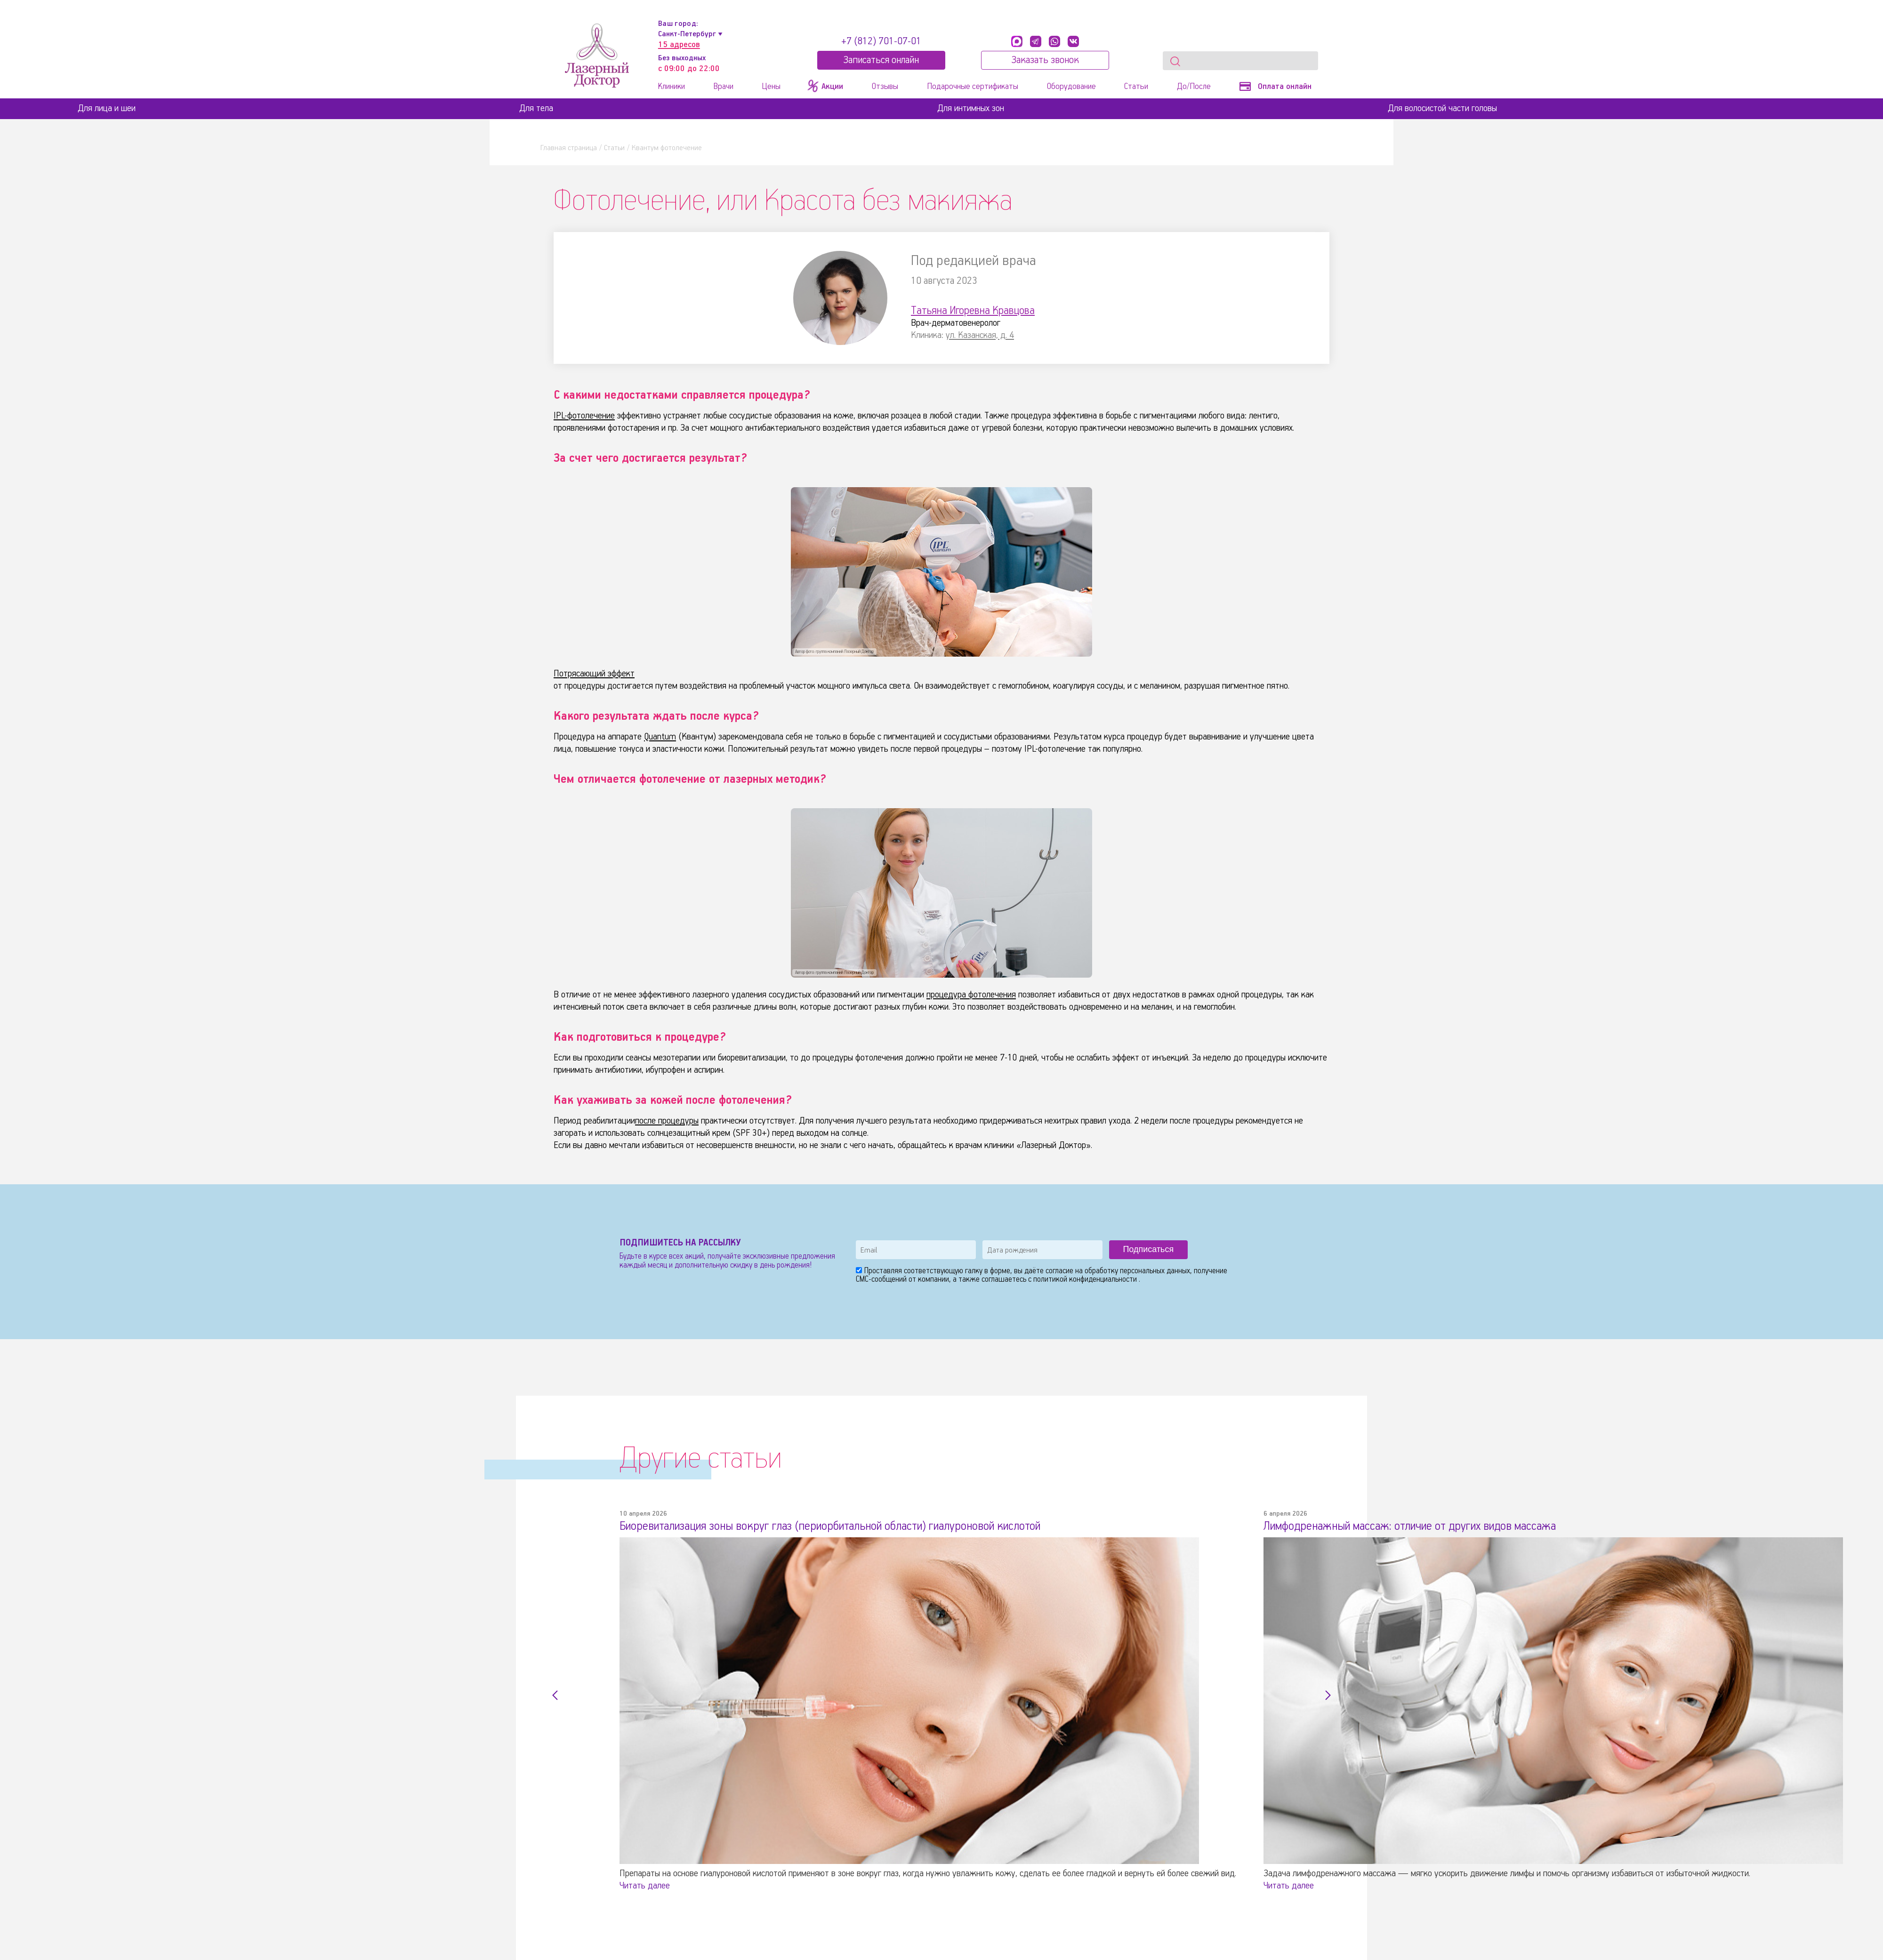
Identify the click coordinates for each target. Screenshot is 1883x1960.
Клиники (671, 86)
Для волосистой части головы (1442, 108)
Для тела (536, 108)
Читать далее (645, 1885)
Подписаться (1148, 1249)
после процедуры (667, 1121)
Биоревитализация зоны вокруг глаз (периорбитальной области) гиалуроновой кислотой (830, 1526)
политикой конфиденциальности (1086, 1279)
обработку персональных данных (1137, 1271)
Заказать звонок (1045, 60)
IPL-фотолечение (584, 415)
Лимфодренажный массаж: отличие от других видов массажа (1409, 1526)
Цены (771, 86)
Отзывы (885, 86)
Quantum (660, 736)
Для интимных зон (970, 108)
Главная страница (568, 148)
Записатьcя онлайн (881, 60)
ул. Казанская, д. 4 (980, 335)
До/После (1194, 86)
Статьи (1136, 86)
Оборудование (1071, 86)
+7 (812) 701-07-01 (881, 41)
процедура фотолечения (971, 994)
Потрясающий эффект (594, 673)
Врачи (723, 86)
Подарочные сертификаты (972, 86)
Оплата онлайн (1275, 86)
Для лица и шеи (107, 108)
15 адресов (679, 44)
